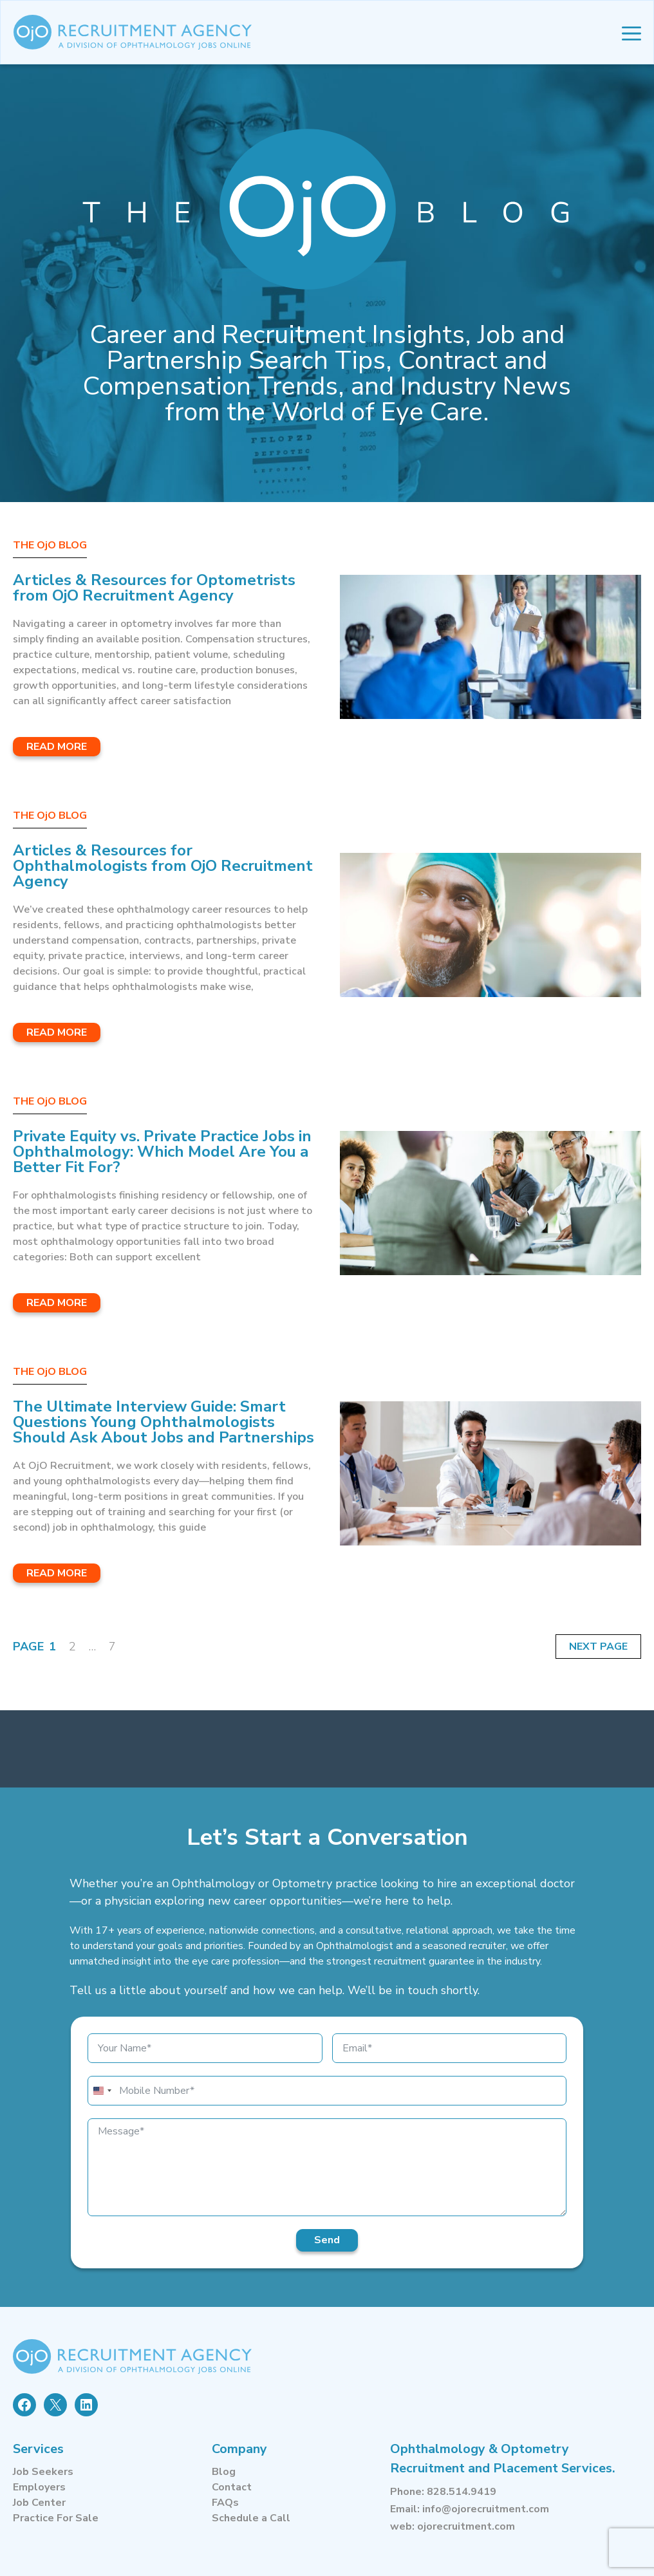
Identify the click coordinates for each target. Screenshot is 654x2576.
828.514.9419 (461, 2492)
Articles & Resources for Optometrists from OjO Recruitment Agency (154, 588)
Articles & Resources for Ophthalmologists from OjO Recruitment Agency (163, 865)
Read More (56, 747)
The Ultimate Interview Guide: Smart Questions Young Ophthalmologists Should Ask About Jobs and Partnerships (163, 1422)
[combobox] (101, 2091)
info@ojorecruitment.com (485, 2509)
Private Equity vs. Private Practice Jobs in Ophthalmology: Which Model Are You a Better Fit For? (162, 1151)
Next (584, 1646)
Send (327, 2240)
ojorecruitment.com (466, 2526)
